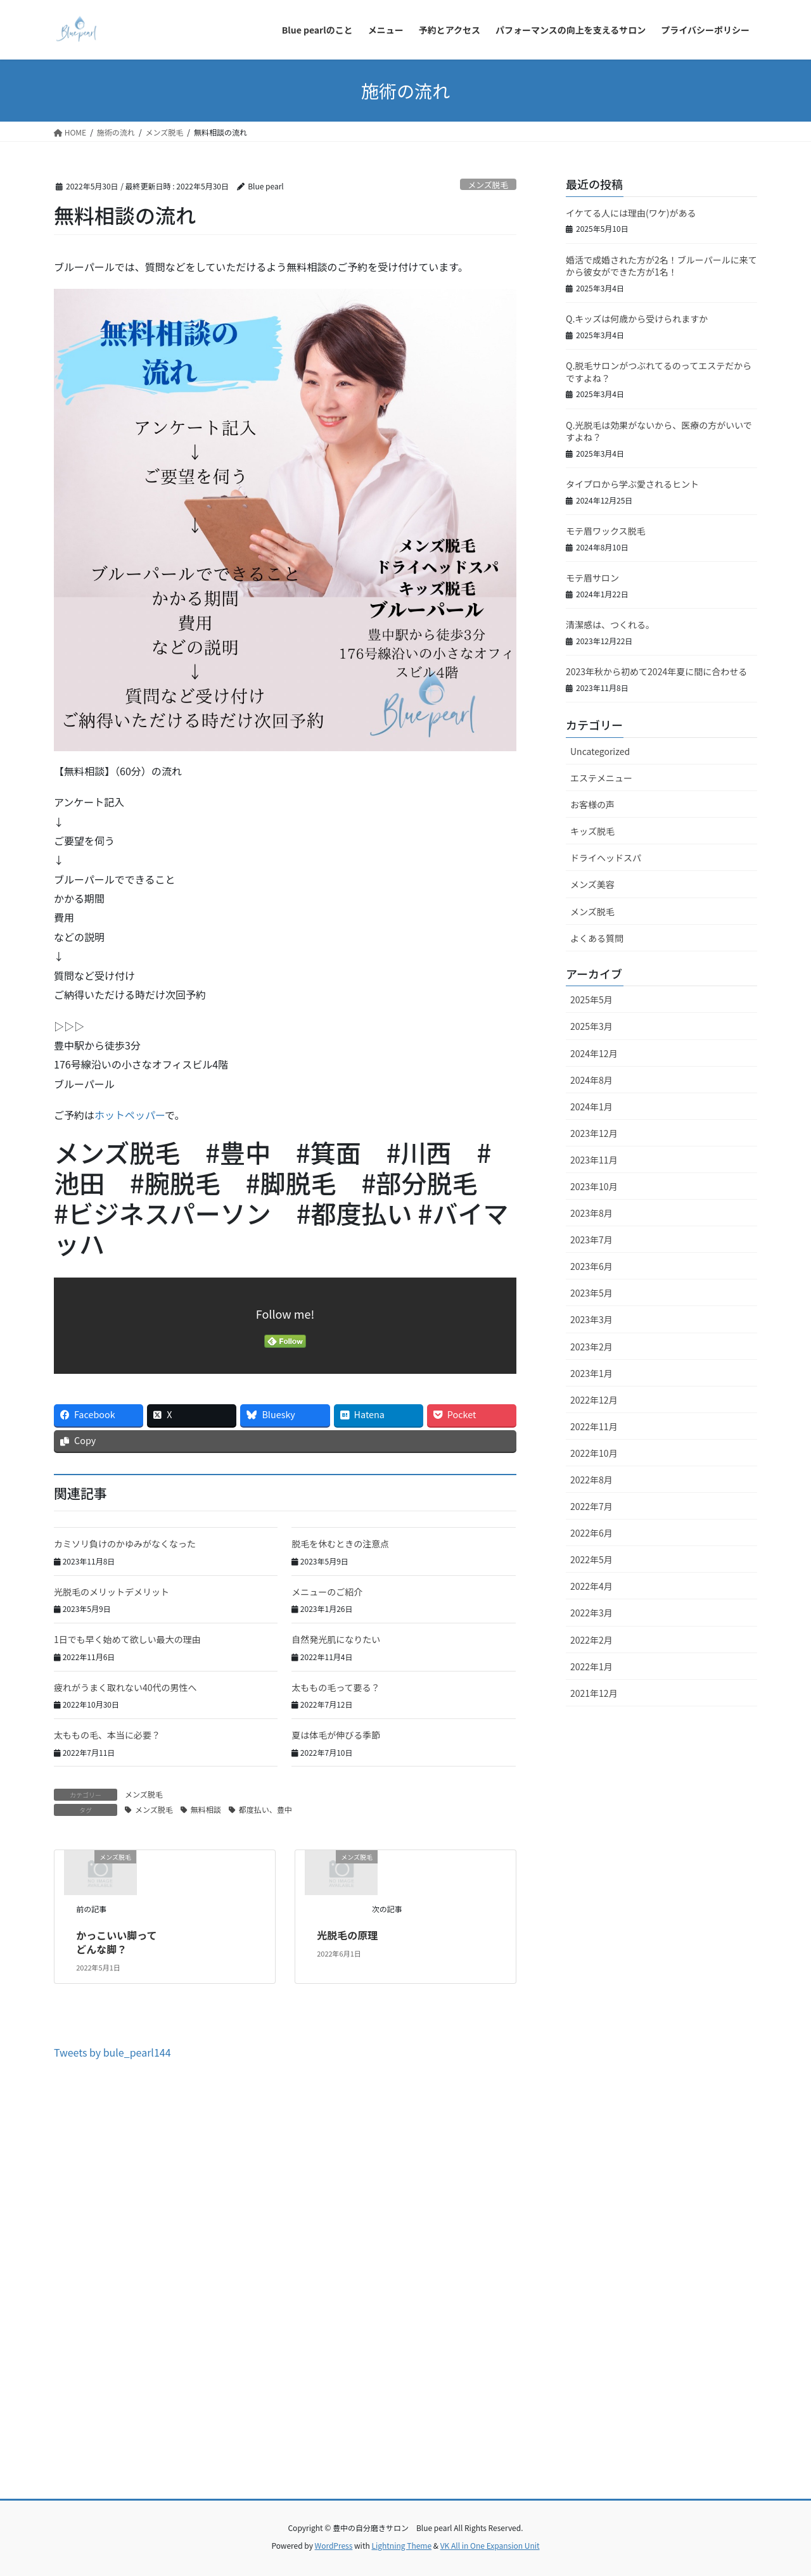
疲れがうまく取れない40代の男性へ (125, 1687)
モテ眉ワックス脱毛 (606, 530)
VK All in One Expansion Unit (490, 2545)
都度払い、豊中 (265, 1809)
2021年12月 (594, 1693)
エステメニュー (601, 777)
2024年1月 (591, 1106)
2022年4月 (591, 1586)
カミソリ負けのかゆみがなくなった (125, 1543)
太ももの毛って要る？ (335, 1687)
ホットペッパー (129, 1114)
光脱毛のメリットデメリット (111, 1591)
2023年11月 (594, 1159)
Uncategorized (600, 751)
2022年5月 (591, 1559)
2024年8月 (591, 1080)
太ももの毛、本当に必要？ (107, 1735)
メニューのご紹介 (326, 1591)
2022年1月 (591, 1666)
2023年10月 (594, 1186)
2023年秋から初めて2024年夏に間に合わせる (656, 671)
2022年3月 (591, 1612)
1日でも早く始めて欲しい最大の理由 (127, 1639)
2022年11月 (594, 1426)
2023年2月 (591, 1346)
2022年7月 (591, 1506)
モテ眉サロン (592, 577)
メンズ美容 (592, 884)
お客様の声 (592, 804)
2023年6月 (591, 1266)
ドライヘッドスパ (605, 857)
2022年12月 (594, 1399)
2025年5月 (591, 999)
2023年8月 (591, 1213)
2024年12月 (594, 1053)
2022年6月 (591, 1532)
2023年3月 (591, 1319)
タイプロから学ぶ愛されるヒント (632, 484)
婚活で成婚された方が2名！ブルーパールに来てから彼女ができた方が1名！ (661, 266)
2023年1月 (591, 1373)
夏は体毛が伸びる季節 (335, 1735)
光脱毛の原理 (347, 1935)
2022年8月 (591, 1479)
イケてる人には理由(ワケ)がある (631, 212)
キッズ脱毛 (592, 831)
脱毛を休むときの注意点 (340, 1543)
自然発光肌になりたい (335, 1639)
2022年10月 (594, 1453)
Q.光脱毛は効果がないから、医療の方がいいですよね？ (659, 431)
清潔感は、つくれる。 (610, 624)
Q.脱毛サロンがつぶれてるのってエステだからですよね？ (658, 371)
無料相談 (206, 1809)
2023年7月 (591, 1239)
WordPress (334, 2545)
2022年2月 (591, 1640)
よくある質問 (596, 938)
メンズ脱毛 (488, 185)
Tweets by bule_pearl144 (112, 2052)
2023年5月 (591, 1292)
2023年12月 (594, 1133)
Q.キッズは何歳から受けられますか (637, 318)
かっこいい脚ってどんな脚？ (116, 1942)
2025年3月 (591, 1026)
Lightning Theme (401, 2545)
